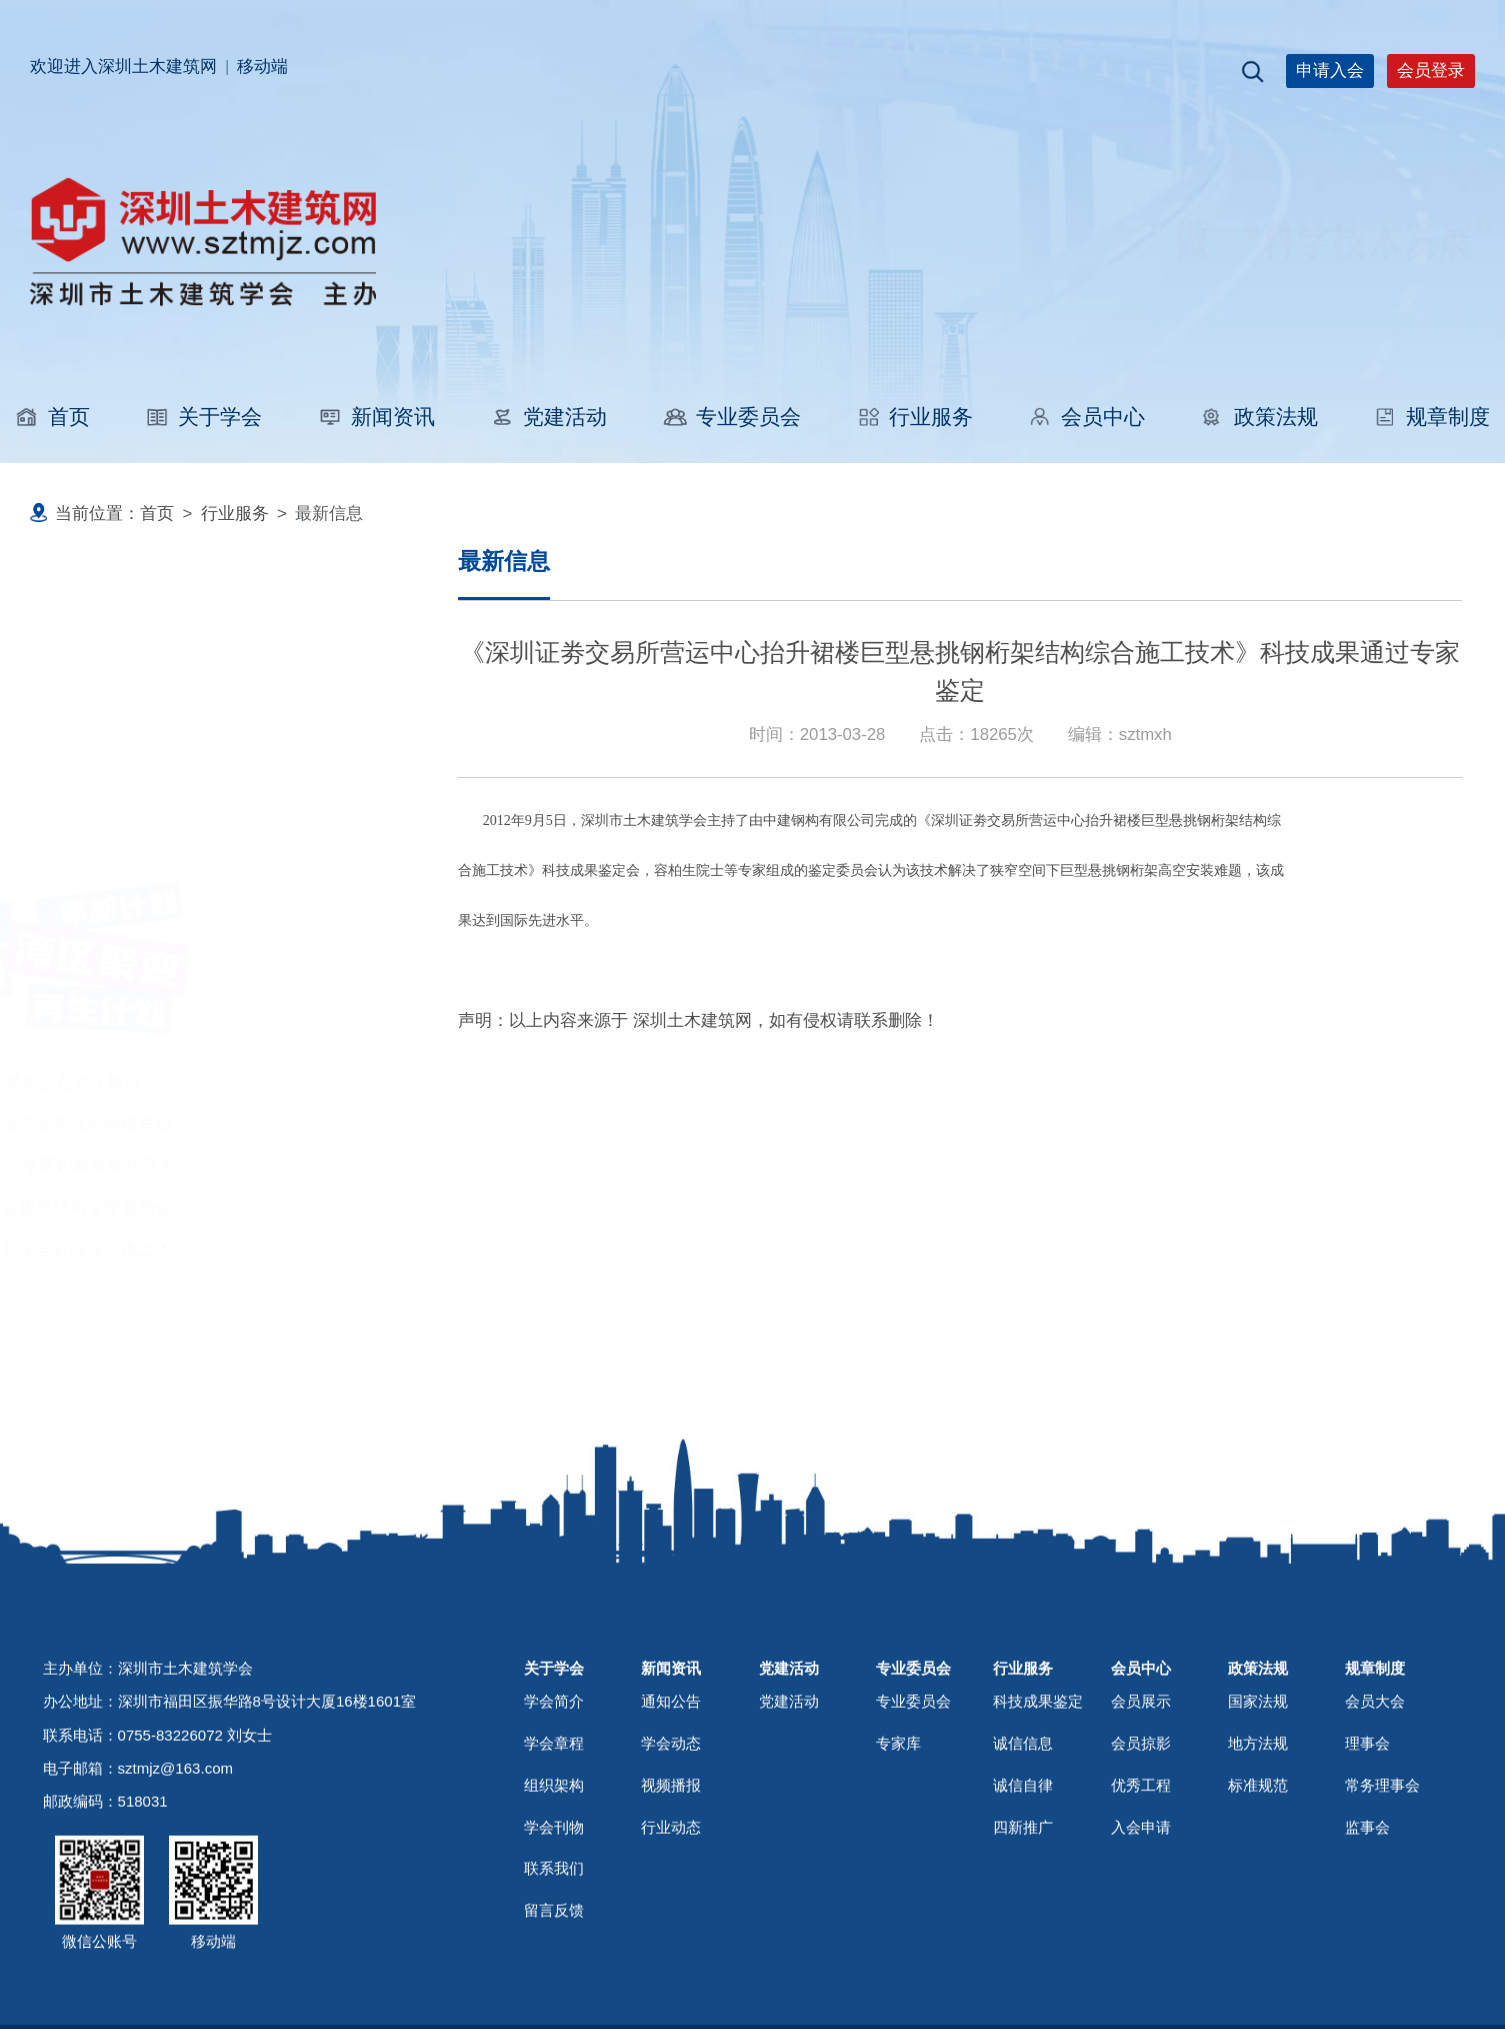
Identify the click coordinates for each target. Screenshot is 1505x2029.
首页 (52, 416)
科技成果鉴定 (127, 713)
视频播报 (671, 1842)
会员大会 (1375, 1758)
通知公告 (671, 1758)
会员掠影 (1141, 1800)
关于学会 (203, 416)
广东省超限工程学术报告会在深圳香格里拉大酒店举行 (244, 1124)
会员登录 (1431, 70)
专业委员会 (731, 416)
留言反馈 (554, 1967)
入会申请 (1141, 1884)
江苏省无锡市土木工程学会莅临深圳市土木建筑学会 (235, 1249)
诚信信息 (1023, 1800)
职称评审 (110, 636)
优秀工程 (1141, 1842)
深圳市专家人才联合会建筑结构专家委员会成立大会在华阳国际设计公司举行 (329, 1207)
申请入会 (1330, 70)
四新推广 (1023, 1884)
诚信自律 (1023, 1842)
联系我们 (554, 1925)
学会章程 (554, 1800)
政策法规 (1258, 416)
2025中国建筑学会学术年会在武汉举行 (186, 1082)
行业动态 (671, 1884)
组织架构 (554, 1842)
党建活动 (548, 416)
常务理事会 (1382, 1842)
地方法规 (1258, 1800)
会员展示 (1141, 1758)
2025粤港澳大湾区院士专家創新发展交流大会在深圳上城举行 (271, 1165)
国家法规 (1258, 1758)
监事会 (1367, 1884)
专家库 (898, 1800)
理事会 (1367, 1800)
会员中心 (1086, 416)
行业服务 (914, 416)
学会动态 (671, 1800)
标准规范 (1258, 1842)
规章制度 (1431, 416)
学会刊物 (554, 1884)
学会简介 (554, 1758)
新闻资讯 (376, 416)
